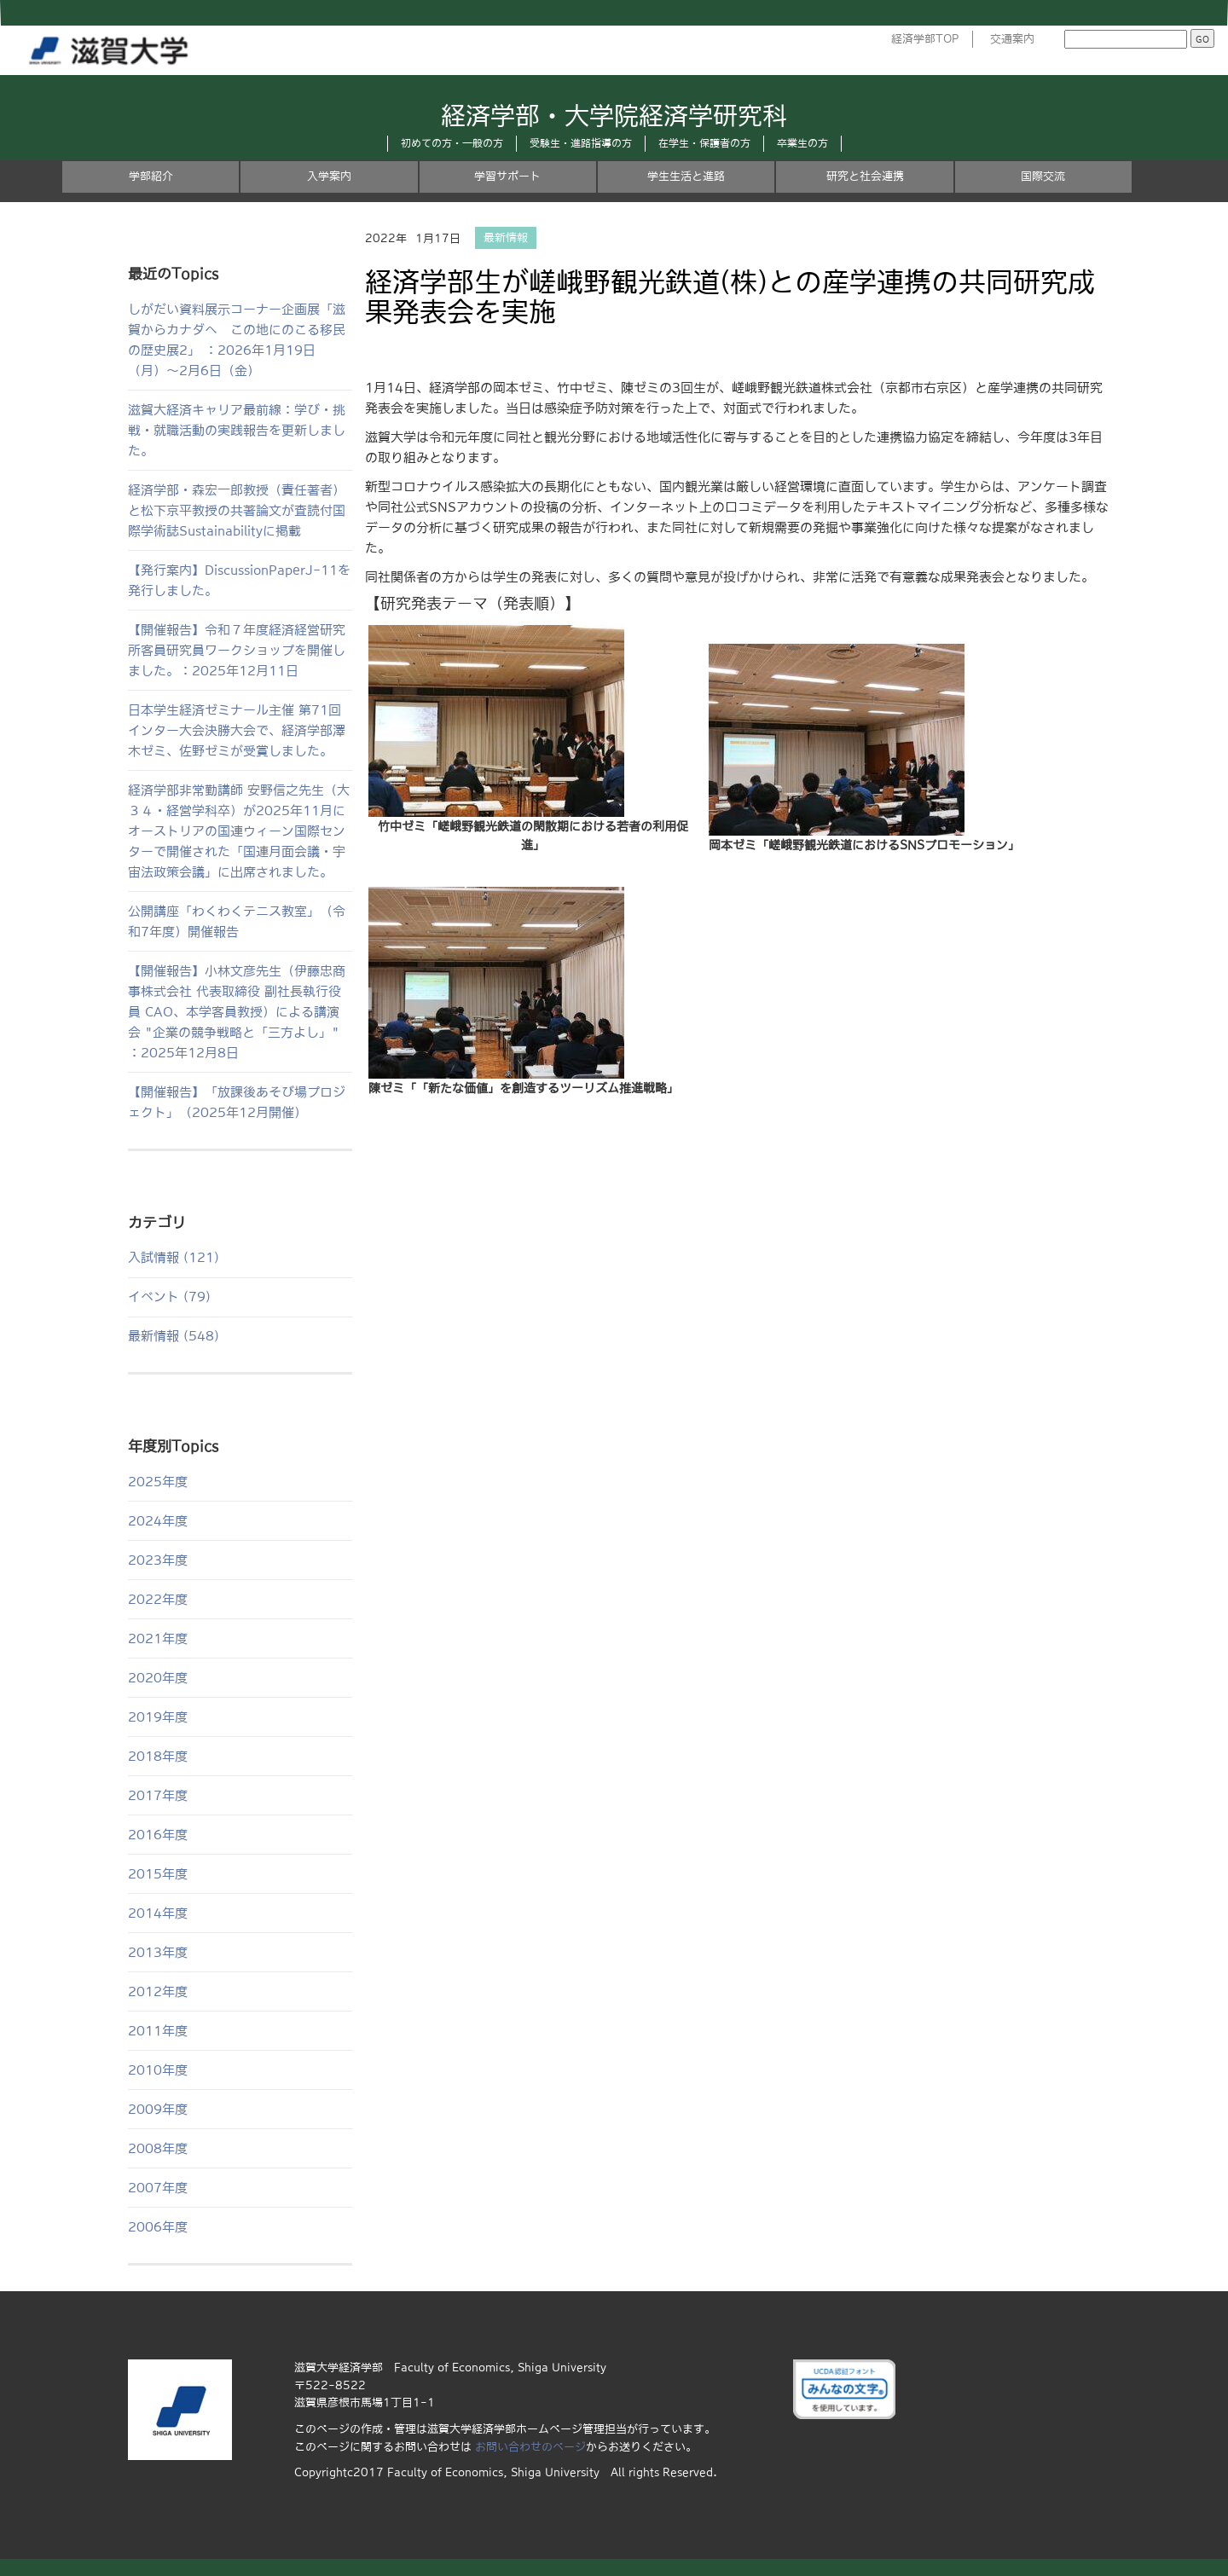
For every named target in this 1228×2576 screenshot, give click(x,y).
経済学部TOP (925, 38)
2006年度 (158, 2226)
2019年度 (158, 1717)
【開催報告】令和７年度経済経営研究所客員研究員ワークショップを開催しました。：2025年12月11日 (236, 650)
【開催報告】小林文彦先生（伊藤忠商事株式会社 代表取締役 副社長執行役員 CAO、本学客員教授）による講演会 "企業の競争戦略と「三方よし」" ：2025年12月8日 (236, 1011)
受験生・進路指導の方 (581, 143)
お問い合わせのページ (530, 2446)
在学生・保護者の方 (704, 143)
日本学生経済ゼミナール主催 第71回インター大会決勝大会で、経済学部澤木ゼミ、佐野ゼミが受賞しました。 (236, 730)
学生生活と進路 (686, 176)
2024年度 (158, 1520)
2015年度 (158, 1873)
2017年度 (158, 1795)
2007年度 (158, 2187)
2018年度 (158, 1756)
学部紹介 (151, 176)
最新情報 (506, 238)
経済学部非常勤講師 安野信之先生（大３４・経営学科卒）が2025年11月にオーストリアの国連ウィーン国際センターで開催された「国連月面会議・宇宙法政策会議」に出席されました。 (239, 831)
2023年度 (158, 1560)
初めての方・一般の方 (452, 143)
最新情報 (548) (173, 1335)
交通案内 (1012, 38)
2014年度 (158, 1913)
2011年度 (158, 2030)
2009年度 (158, 2109)
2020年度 (158, 1677)
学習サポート (507, 176)
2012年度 (158, 1991)
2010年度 (158, 2070)
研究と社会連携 (865, 176)
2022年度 (158, 1599)
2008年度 (158, 2148)
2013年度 (158, 1952)
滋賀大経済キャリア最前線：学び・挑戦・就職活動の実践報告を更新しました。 (236, 430)
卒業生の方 (802, 143)
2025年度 (158, 1481)
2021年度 (158, 1638)
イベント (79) (169, 1296)
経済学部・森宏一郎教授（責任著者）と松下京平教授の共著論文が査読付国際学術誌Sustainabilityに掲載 (236, 510)
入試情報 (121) (173, 1257)
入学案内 (329, 176)
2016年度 (158, 1834)
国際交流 (1043, 176)
